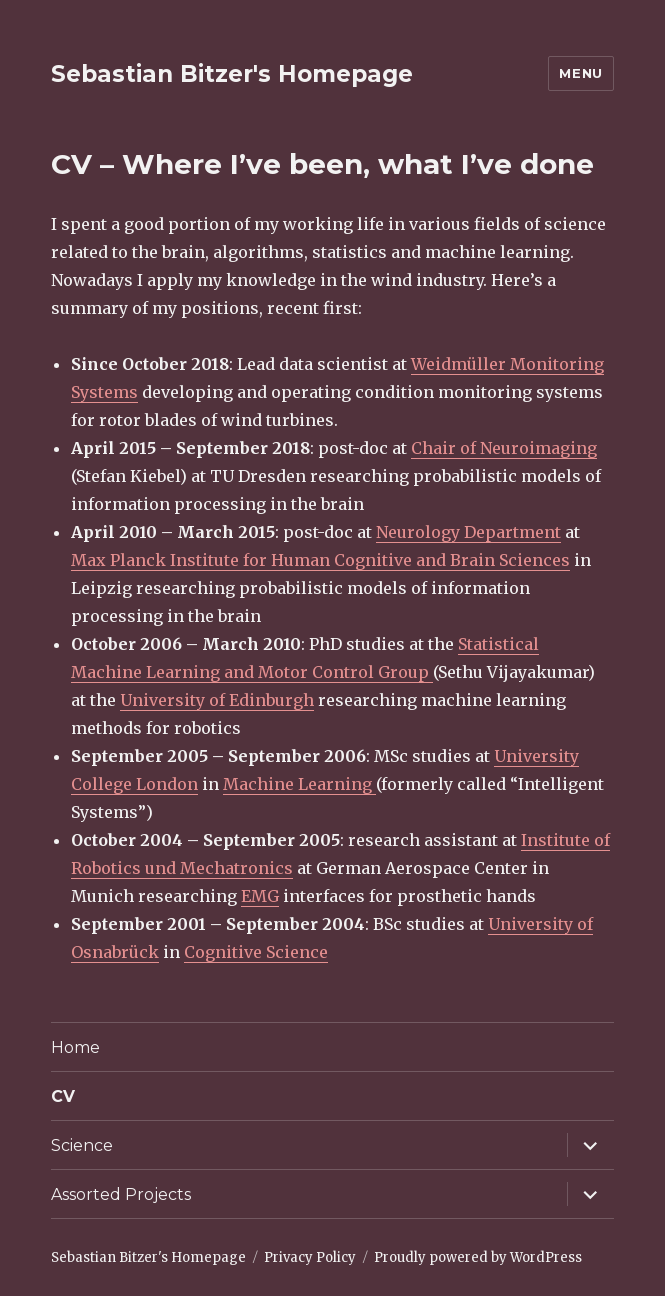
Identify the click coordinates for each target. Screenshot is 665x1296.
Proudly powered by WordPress (478, 1257)
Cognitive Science (256, 952)
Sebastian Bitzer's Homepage (232, 74)
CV (63, 1096)
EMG (260, 896)
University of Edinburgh (217, 700)
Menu (580, 73)
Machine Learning (299, 784)
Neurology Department (468, 532)
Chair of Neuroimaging (504, 448)
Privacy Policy (310, 1257)
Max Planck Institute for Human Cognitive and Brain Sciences (320, 560)
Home (75, 1047)
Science (82, 1145)
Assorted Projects (121, 1194)
